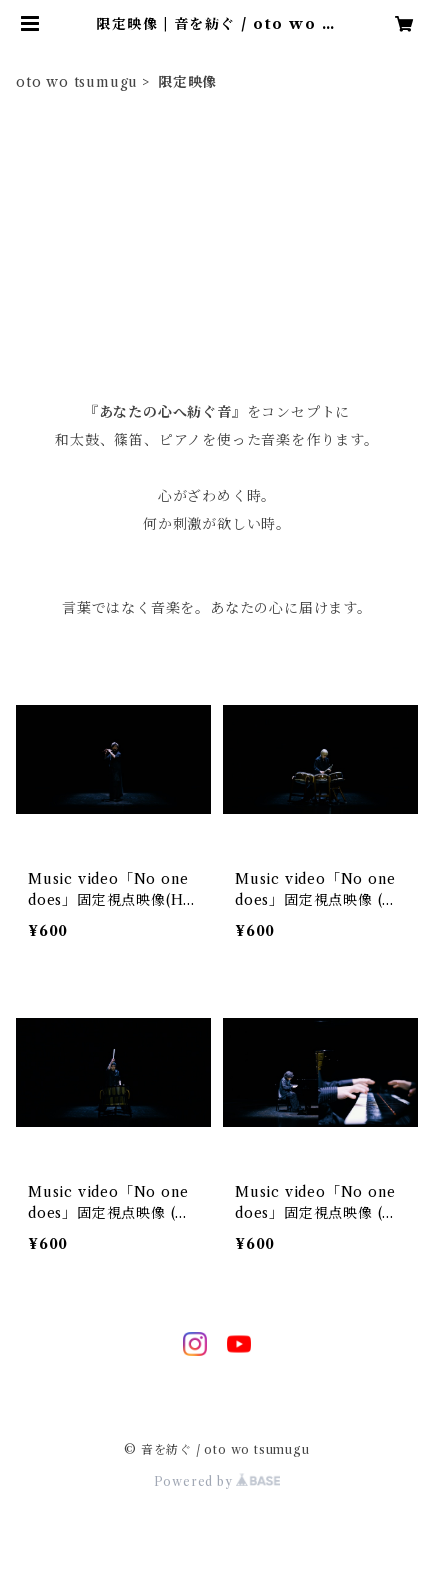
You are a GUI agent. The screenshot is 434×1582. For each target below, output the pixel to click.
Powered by (217, 1481)
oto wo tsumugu (77, 82)
